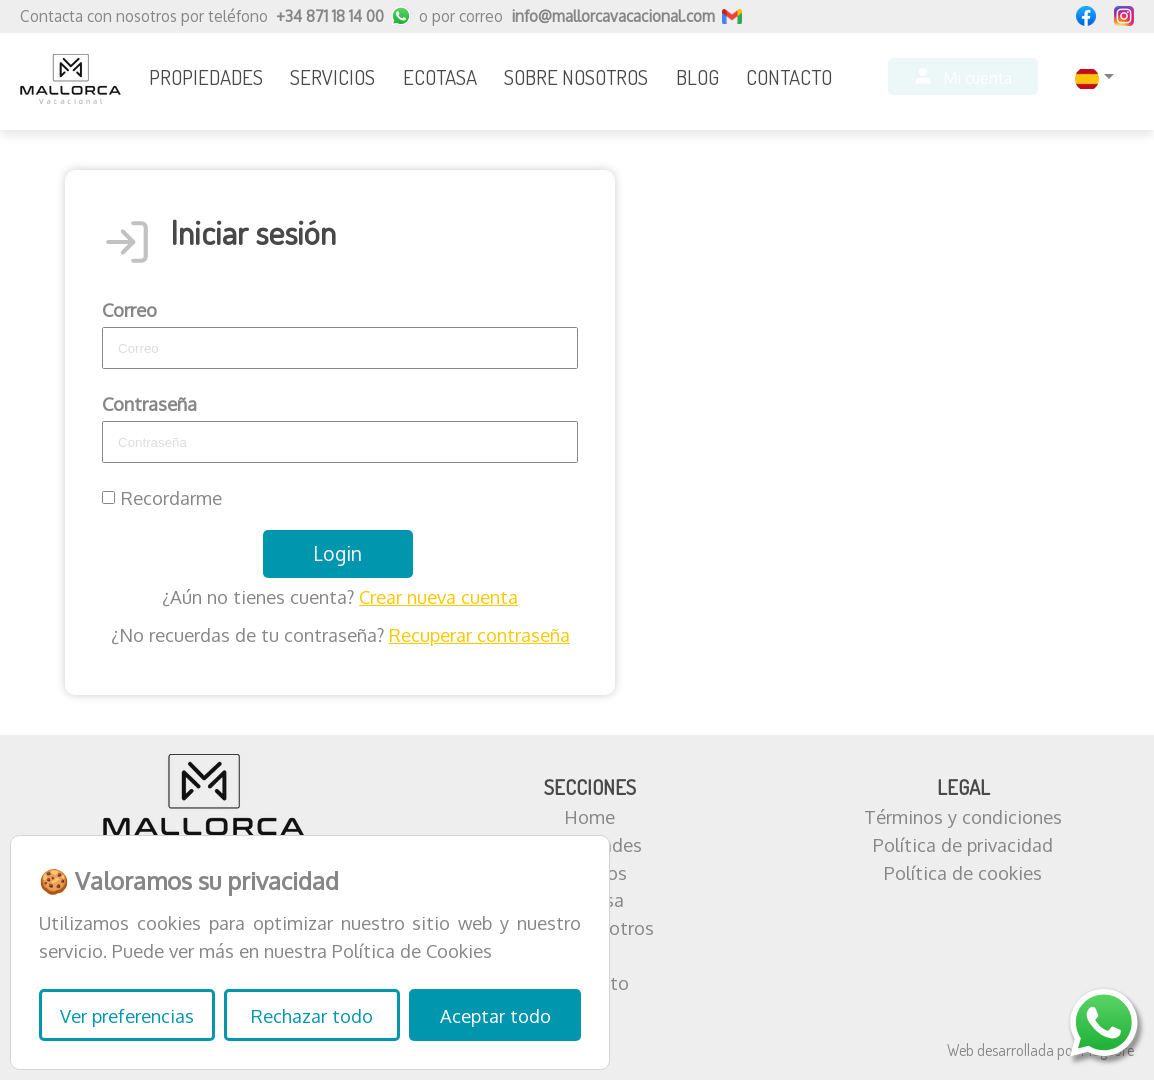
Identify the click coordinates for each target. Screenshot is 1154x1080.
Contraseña (149, 403)
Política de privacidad (963, 844)
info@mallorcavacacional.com (613, 16)
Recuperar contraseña (479, 634)
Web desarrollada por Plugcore (1040, 1050)
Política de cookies (963, 872)
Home (589, 816)
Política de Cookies (412, 950)
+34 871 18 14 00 (330, 16)
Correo (129, 309)
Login (337, 553)
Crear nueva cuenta (438, 596)
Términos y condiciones (963, 816)
